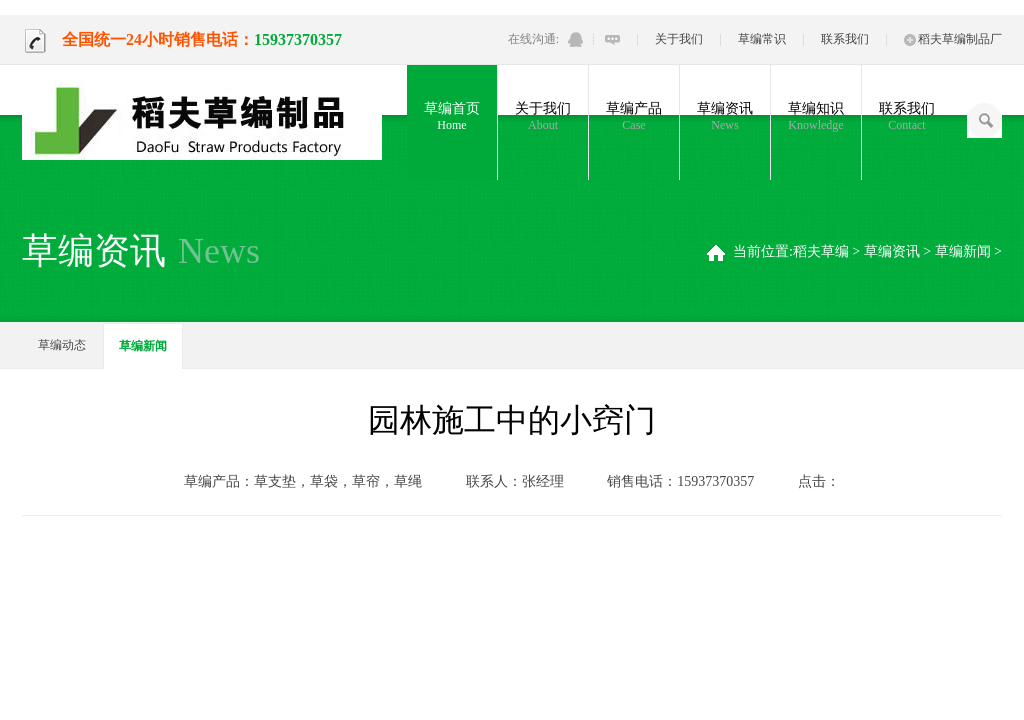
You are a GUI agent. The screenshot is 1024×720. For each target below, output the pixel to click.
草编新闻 (963, 251)
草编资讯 (725, 117)
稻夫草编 (821, 251)
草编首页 (452, 117)
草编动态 (62, 345)
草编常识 (762, 39)
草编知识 (816, 117)
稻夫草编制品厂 (953, 39)
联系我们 (845, 39)
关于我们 (679, 39)
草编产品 (634, 117)
